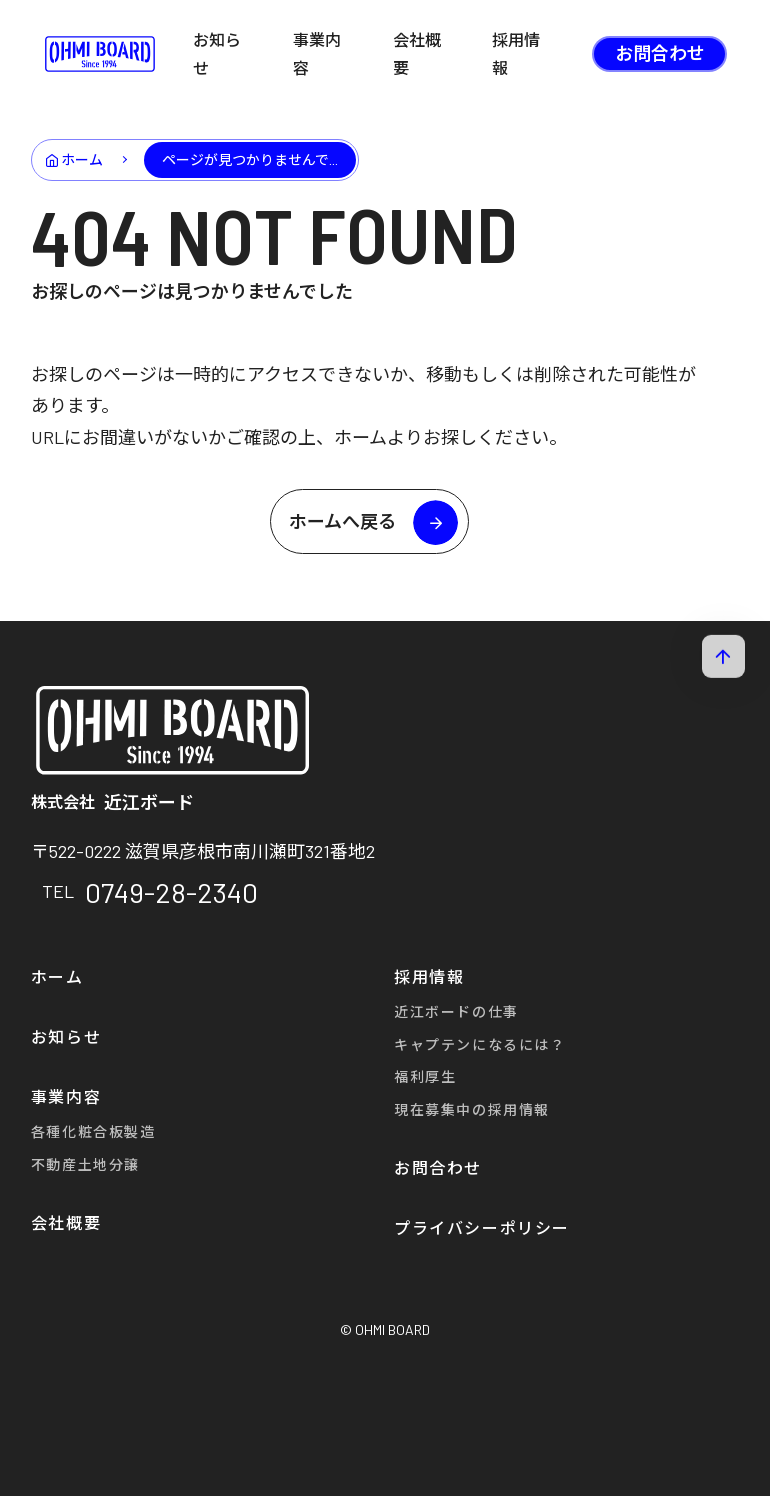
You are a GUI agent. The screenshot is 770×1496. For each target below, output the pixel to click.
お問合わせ (660, 53)
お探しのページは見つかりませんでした (192, 291)
